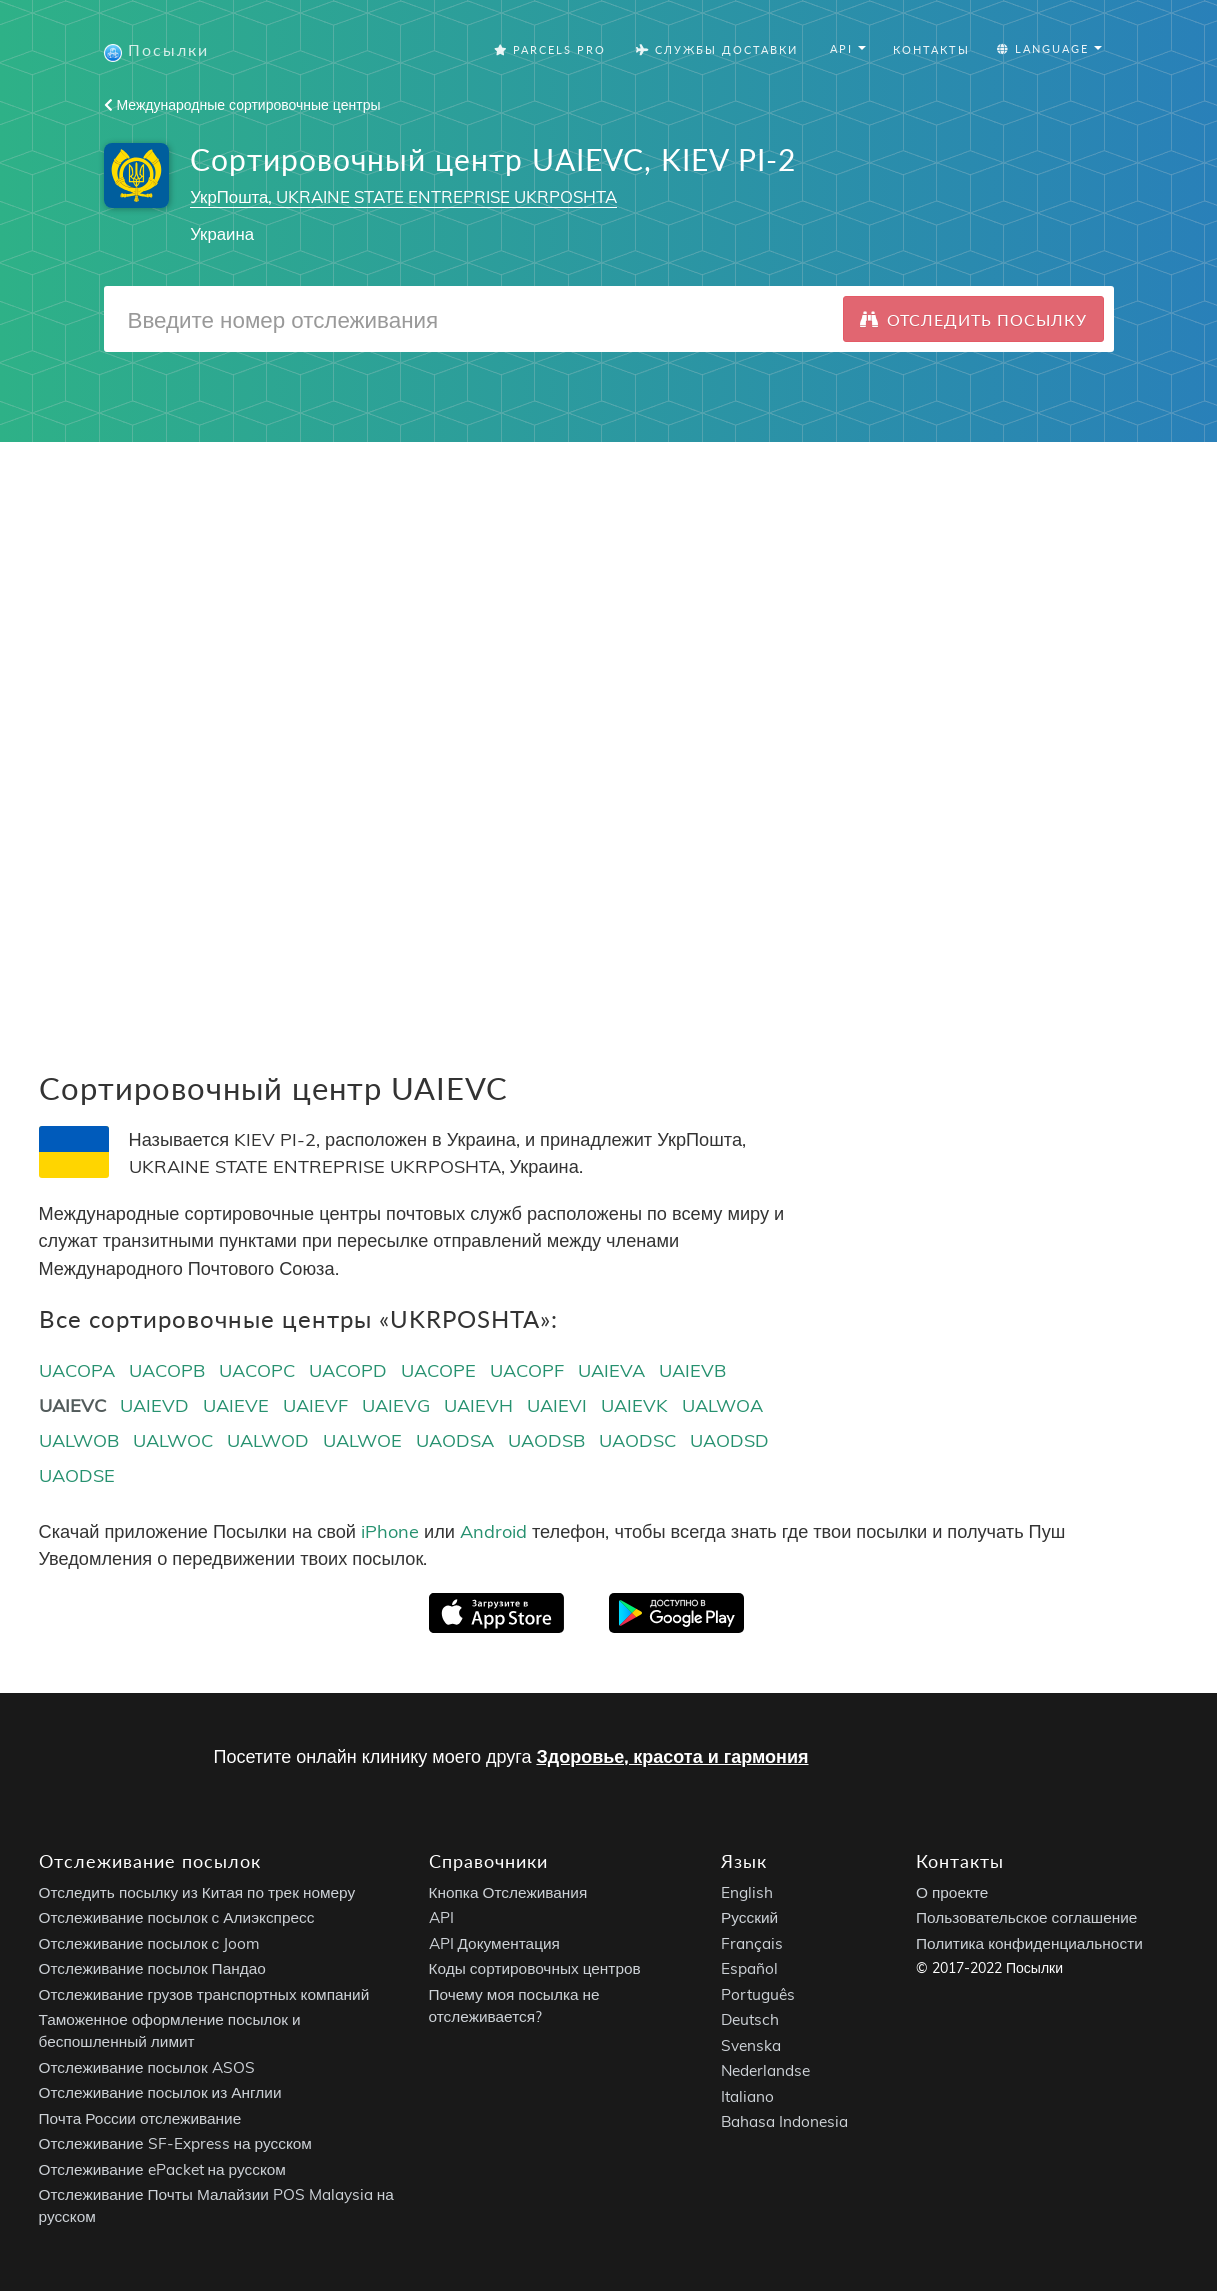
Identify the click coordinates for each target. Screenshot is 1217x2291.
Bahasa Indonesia (784, 2121)
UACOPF (527, 1370)
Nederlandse (765, 2070)
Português (758, 1993)
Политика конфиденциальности (1029, 1942)
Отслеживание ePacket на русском (162, 2168)
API (441, 1917)
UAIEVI (557, 1405)
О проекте (952, 1891)
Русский (749, 1917)
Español (749, 1968)
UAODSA (455, 1440)
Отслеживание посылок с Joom (150, 1942)
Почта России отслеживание (140, 2117)
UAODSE (77, 1475)
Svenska (751, 2044)
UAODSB (546, 1440)
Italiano (747, 2095)
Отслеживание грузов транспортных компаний (204, 1993)
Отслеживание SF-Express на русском (175, 2143)
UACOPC (257, 1370)
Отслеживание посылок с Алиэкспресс (177, 1917)
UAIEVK (634, 1405)
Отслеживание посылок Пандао (152, 1968)
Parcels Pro (550, 49)
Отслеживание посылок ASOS (147, 2066)
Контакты (931, 49)
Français (752, 1942)
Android (493, 1531)
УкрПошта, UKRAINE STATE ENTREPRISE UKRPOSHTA (403, 196)
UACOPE (438, 1370)
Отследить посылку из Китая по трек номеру (197, 1891)
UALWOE (362, 1440)
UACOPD (348, 1370)
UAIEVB (692, 1370)
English (747, 1891)
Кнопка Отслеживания (508, 1891)
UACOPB (167, 1370)
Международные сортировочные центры (242, 105)
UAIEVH (478, 1405)
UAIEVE (236, 1405)
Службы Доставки (717, 49)
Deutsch (750, 2019)
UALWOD (268, 1440)
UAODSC (637, 1440)
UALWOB (79, 1440)
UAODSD (729, 1440)
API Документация (494, 1942)
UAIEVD (154, 1405)
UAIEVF (315, 1405)
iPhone (390, 1531)
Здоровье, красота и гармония (672, 1756)
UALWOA (722, 1405)
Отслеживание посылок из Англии (160, 2092)
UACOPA (77, 1370)
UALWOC (173, 1440)
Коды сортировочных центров (535, 1968)
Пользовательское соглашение (1026, 1917)
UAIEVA (611, 1370)
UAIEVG (396, 1405)
